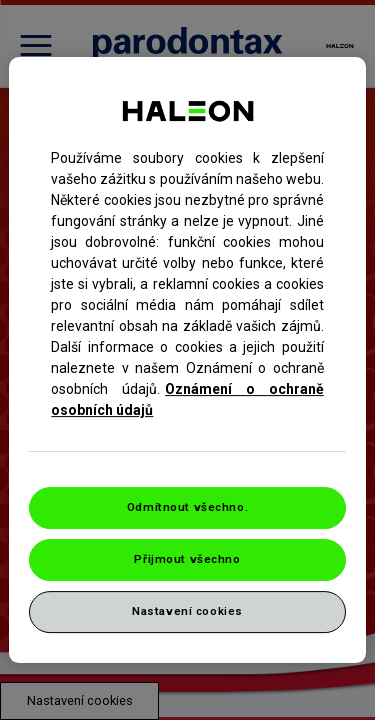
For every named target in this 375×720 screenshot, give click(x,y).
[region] (187, 360)
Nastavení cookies (187, 611)
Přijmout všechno (187, 559)
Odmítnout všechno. (187, 507)
